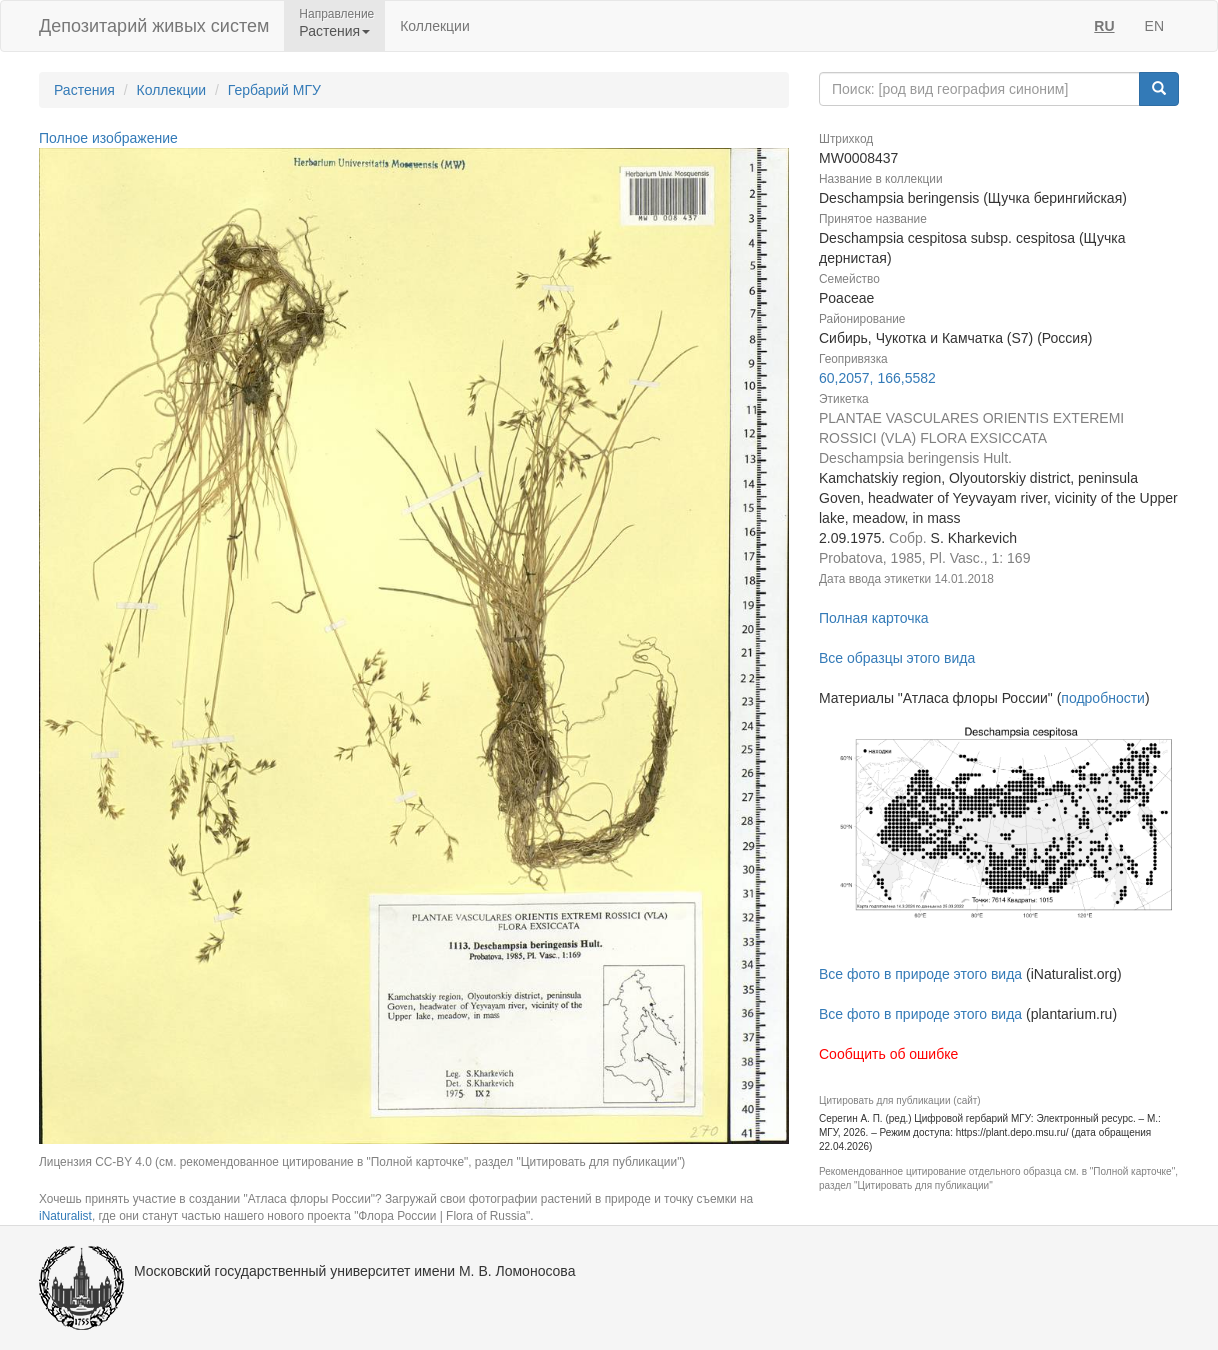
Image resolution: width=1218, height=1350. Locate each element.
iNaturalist (65, 1216)
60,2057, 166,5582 (877, 378)
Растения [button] (334, 31)
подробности (1103, 698)
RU (1104, 26)
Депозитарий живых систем (154, 26)
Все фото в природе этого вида (920, 974)
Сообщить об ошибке (888, 1054)
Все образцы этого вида (897, 658)
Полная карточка (874, 618)
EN (1154, 26)
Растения (84, 90)
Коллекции (435, 26)
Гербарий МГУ (274, 90)
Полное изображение (108, 138)
